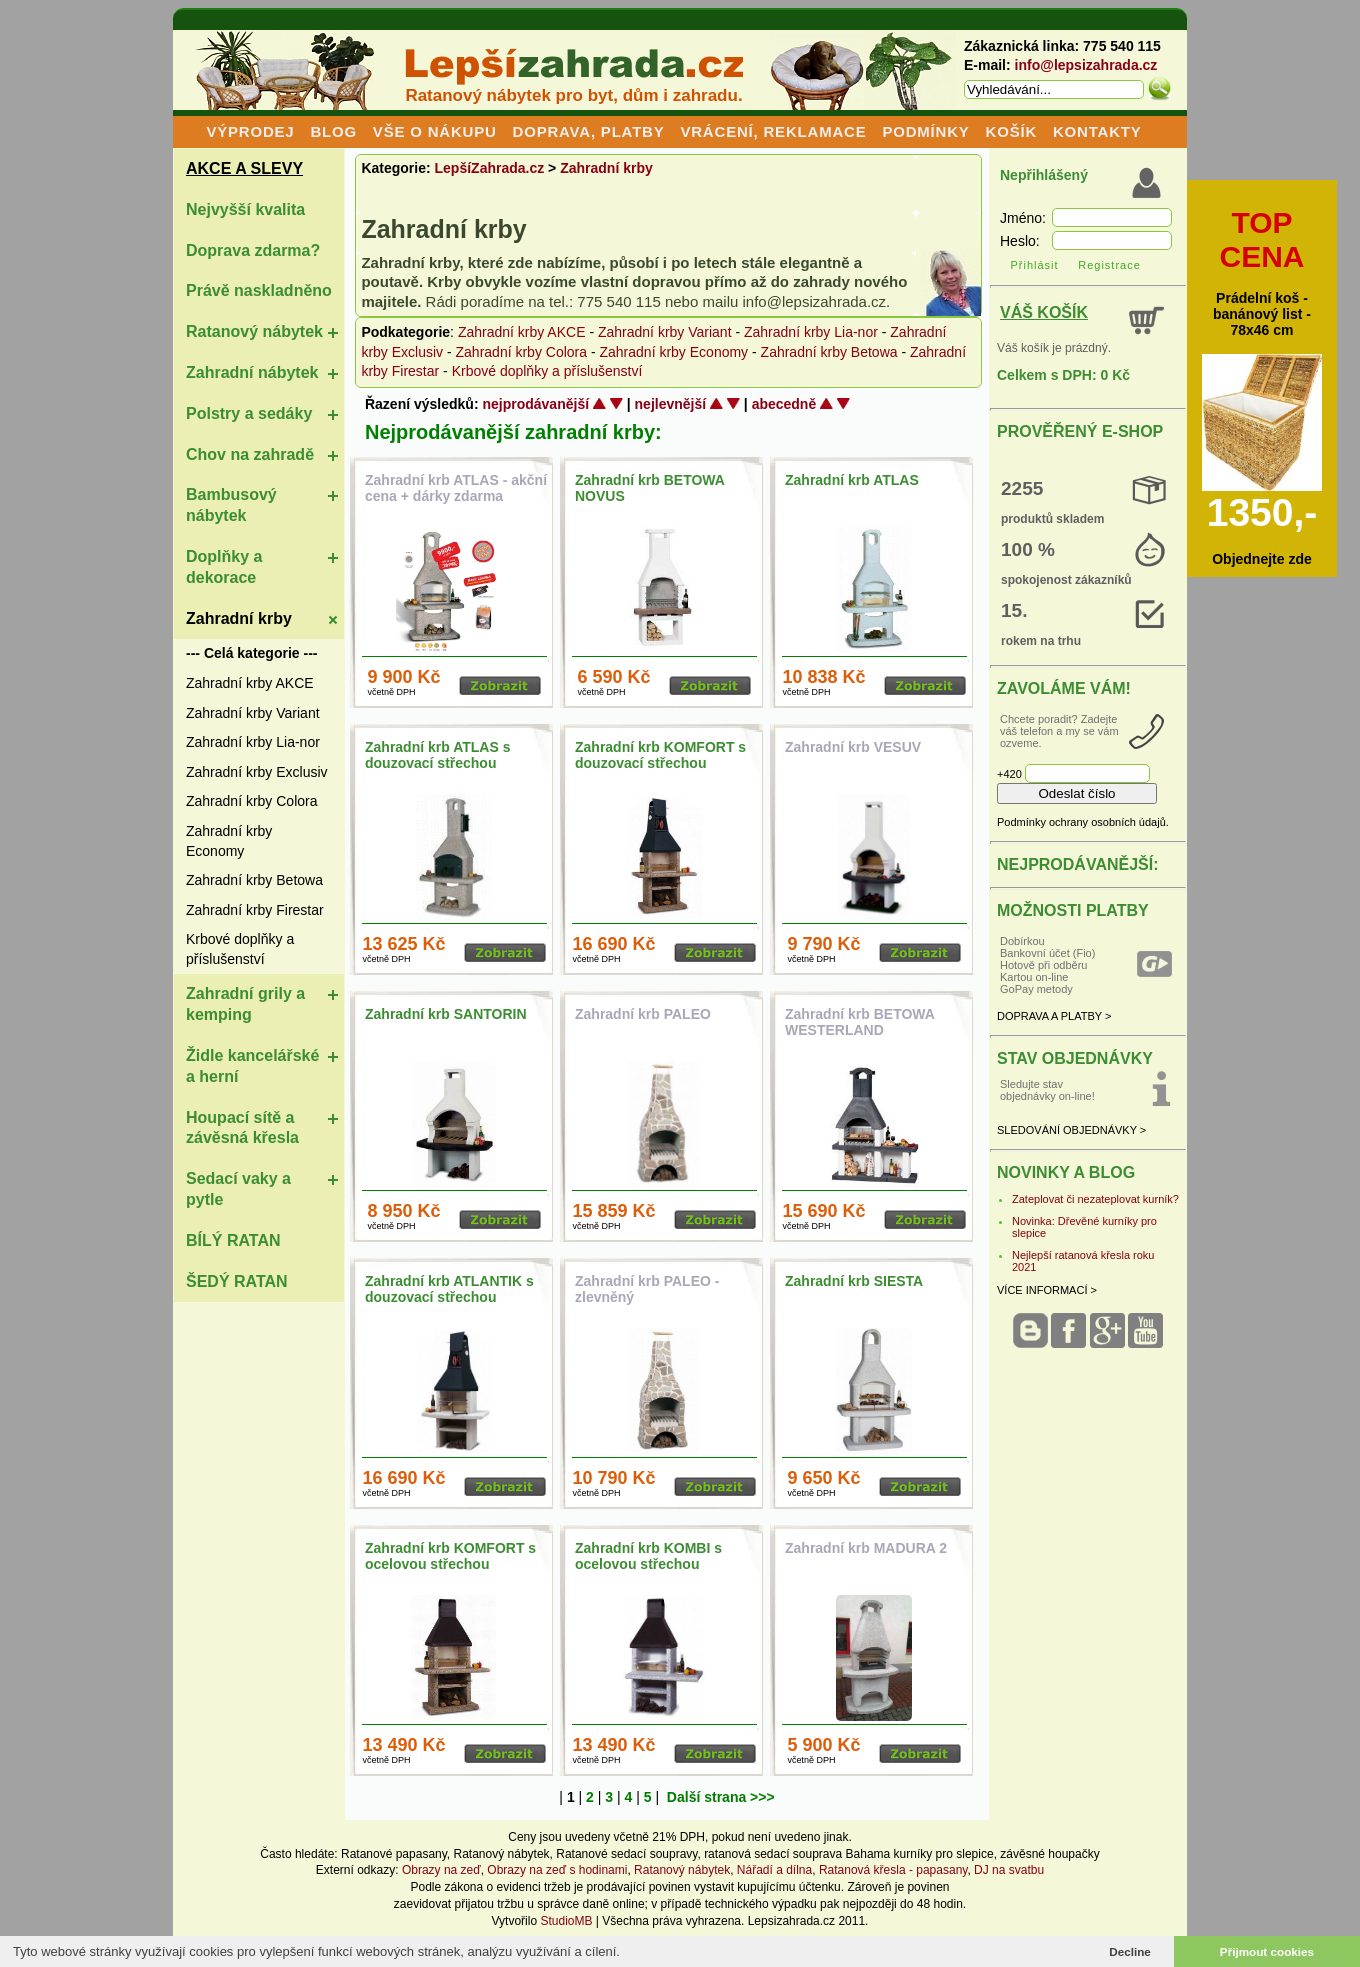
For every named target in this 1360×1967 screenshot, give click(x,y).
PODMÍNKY (925, 131)
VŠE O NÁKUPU (435, 131)
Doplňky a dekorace (224, 567)
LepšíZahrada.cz (490, 168)
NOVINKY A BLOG (1066, 1172)
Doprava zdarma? (253, 250)
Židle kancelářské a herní (252, 1066)
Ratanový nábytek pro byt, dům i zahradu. (573, 95)
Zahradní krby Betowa (254, 880)
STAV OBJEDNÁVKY (1075, 1058)
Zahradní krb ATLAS (852, 480)
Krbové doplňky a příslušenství (240, 949)
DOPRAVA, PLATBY (589, 131)
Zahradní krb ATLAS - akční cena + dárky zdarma (456, 488)
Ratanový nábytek (254, 331)
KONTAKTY (1097, 131)
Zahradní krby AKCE (250, 683)
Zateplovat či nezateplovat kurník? (1095, 1199)
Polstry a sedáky (249, 413)
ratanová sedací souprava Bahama (797, 1854)
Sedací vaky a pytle (238, 1189)
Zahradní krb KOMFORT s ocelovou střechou (450, 1556)
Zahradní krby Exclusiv (257, 772)
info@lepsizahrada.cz (1086, 65)
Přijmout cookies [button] (1267, 1951)
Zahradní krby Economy (229, 841)
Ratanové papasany (394, 1854)
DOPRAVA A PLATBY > (1054, 1016)
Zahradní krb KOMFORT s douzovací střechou (660, 755)
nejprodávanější (535, 404)
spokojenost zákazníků (1066, 580)
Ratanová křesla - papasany (893, 1870)
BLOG (333, 131)
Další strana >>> (721, 1797)
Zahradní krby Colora (252, 801)
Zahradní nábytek (252, 372)
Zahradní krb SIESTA (854, 1281)
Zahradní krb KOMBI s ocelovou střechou (648, 1556)
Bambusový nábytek (231, 505)
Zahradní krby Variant (253, 713)
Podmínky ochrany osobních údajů (1081, 822)
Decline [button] (1130, 1951)
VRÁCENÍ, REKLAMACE (773, 131)
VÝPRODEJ (250, 131)
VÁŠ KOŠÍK (1044, 312)
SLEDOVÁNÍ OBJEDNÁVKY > (1071, 1130)
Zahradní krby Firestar (255, 910)
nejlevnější (671, 404)
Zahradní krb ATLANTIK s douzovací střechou (449, 1289)
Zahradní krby (239, 618)
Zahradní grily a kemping (245, 1004)
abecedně (784, 404)
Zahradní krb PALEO (643, 1014)
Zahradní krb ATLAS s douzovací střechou (437, 755)
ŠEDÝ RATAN (237, 1281)
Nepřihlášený (1044, 175)
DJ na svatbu (1009, 1870)
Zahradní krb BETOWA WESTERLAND (859, 1022)
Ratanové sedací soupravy (626, 1854)
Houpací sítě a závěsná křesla (242, 1128)
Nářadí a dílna (774, 1870)
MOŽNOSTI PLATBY (1073, 910)
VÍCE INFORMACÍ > (1047, 1290)
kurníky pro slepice (944, 1854)
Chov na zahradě (250, 454)
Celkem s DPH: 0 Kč (1063, 375)
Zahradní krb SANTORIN (446, 1014)
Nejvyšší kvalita (245, 209)
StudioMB (566, 1921)
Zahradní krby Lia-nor (253, 742)
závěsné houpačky (1049, 1854)
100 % (1028, 549)
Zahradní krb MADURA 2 (866, 1548)
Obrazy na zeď (441, 1870)
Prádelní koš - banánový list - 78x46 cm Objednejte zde (1262, 386)
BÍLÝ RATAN (233, 1240)
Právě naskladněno (259, 290)
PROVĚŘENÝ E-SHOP (1080, 431)
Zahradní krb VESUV (853, 747)
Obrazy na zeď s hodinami (557, 1870)
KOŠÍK (1012, 131)
